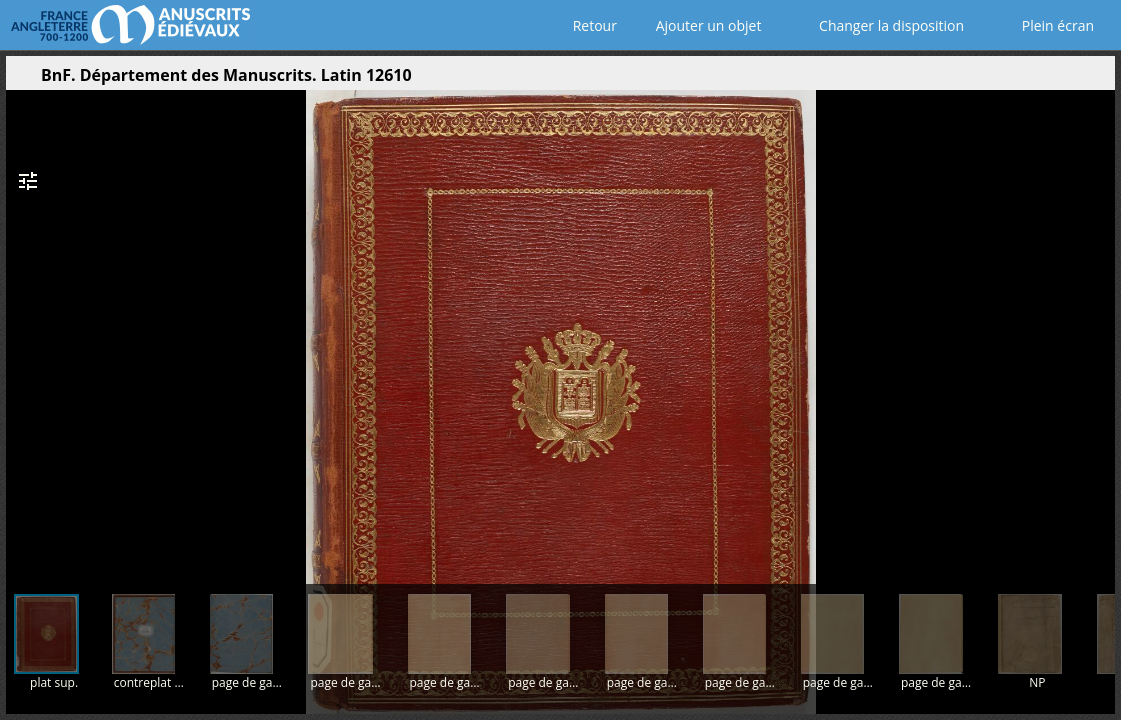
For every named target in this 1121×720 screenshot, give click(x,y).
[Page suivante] (1094, 329)
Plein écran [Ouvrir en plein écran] (1044, 25)
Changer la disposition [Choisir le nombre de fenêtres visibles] (877, 25)
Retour (590, 25)
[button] (1005, 80)
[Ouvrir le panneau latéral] (21, 80)
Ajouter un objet (704, 25)
